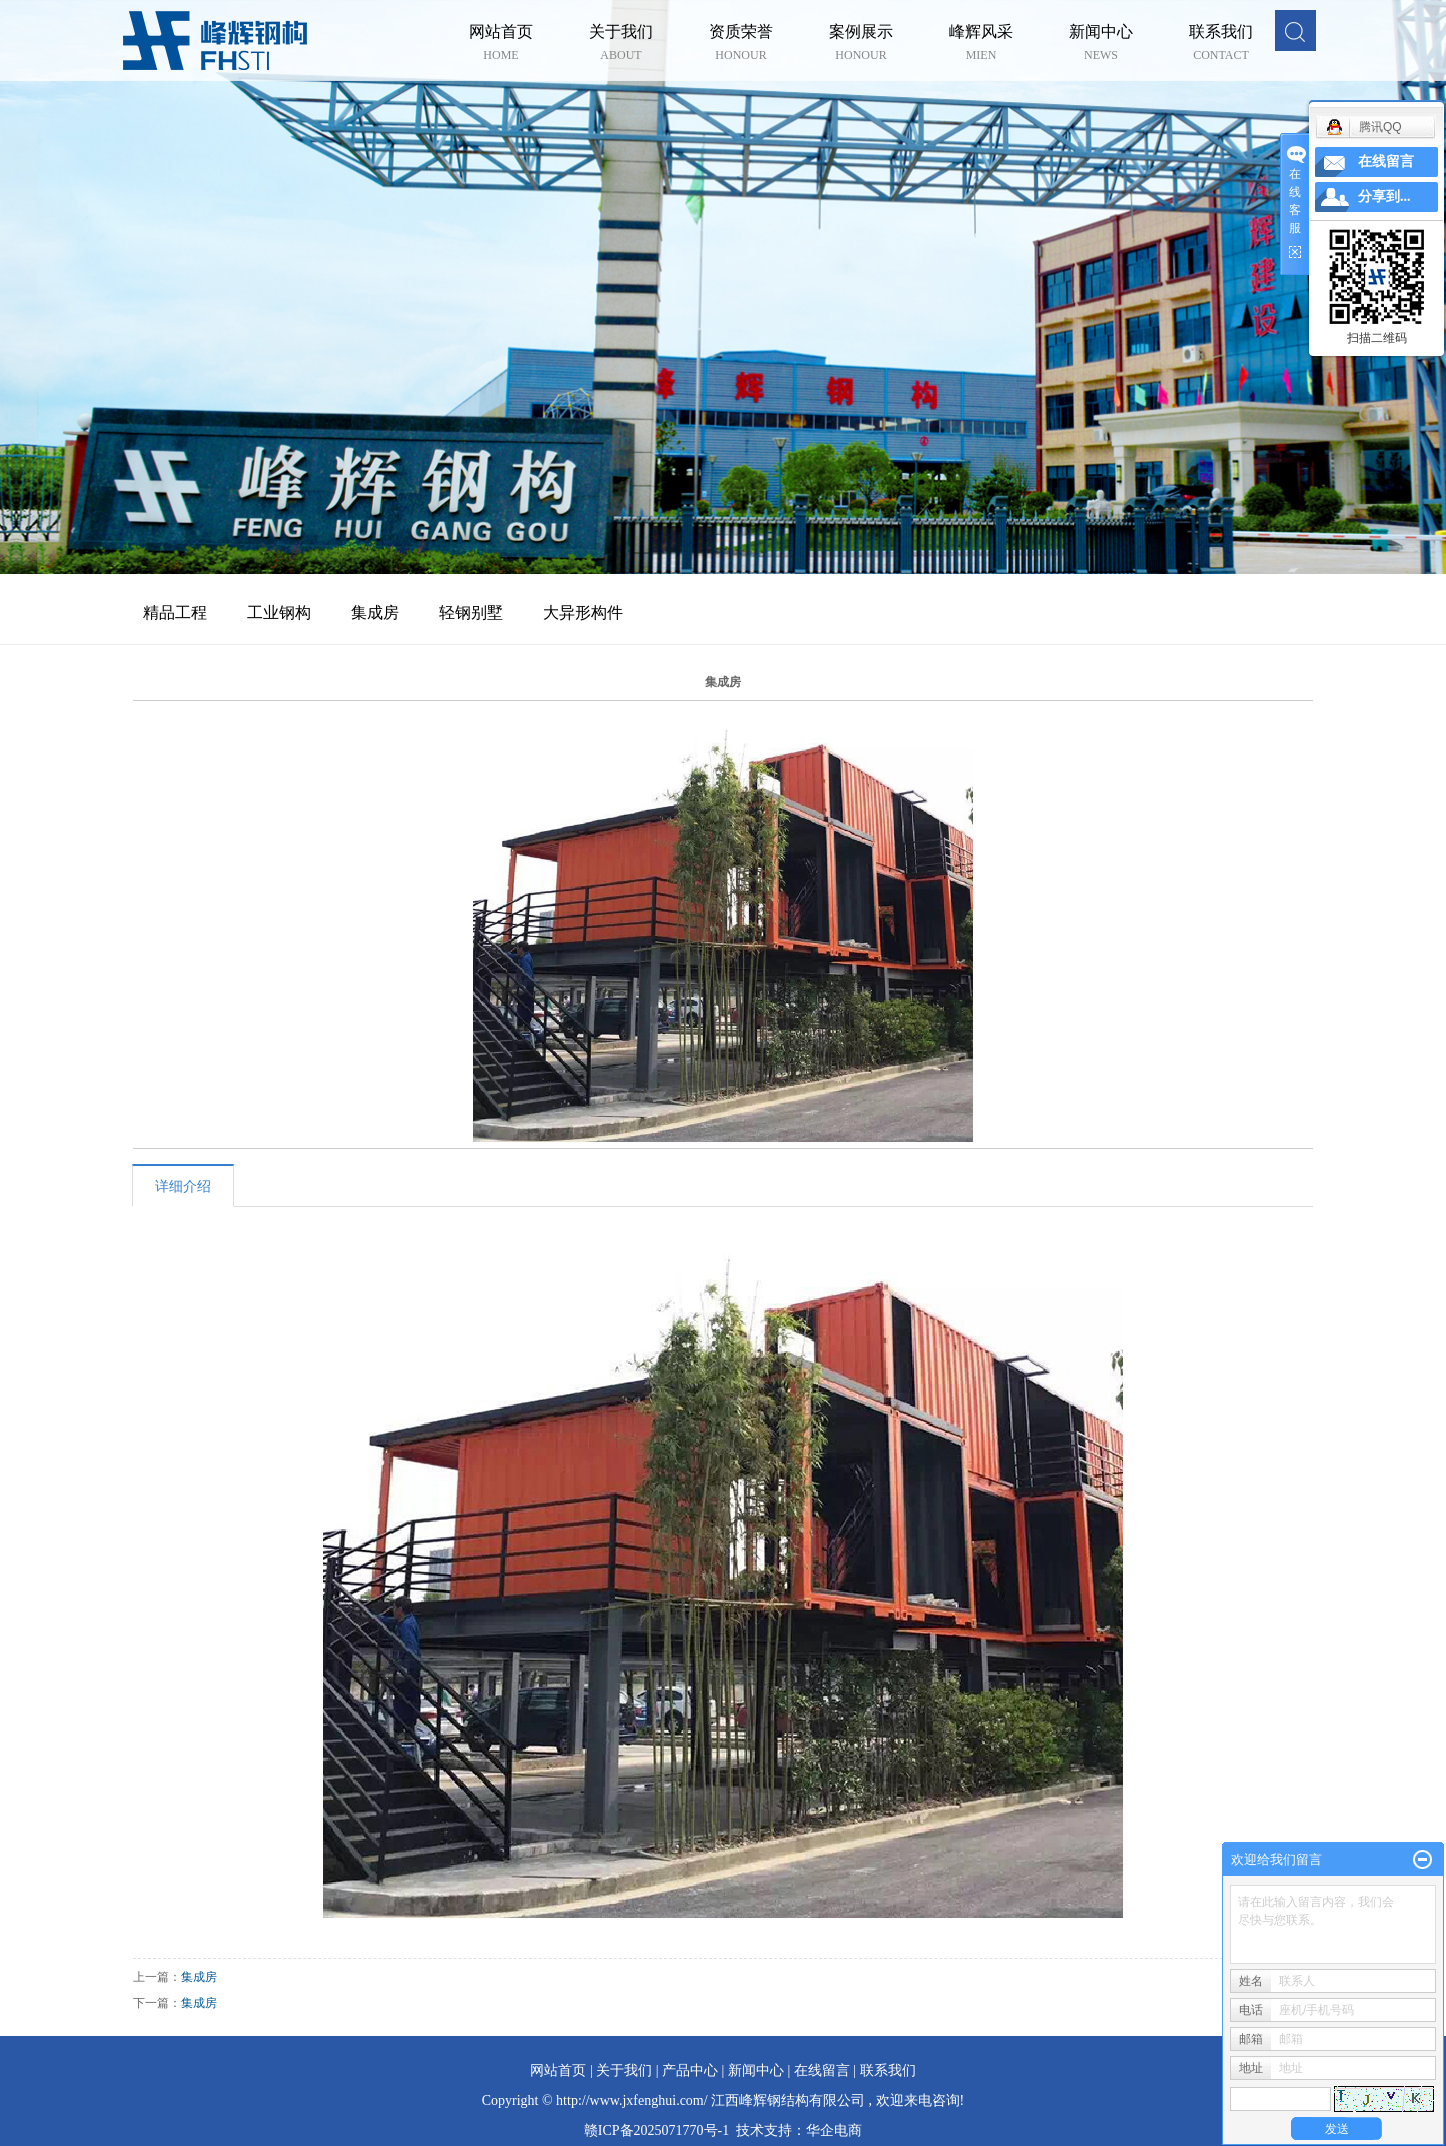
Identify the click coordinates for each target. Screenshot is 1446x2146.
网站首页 (501, 33)
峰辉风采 (981, 33)
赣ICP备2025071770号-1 (656, 2130)
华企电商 (834, 2130)
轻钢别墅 (471, 612)
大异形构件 (583, 612)
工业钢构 (279, 612)
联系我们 (1221, 33)
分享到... (1384, 196)
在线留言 (822, 2070)
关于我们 (621, 33)
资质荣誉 (741, 33)
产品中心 (690, 2070)
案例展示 (861, 33)
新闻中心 (1101, 33)
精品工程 (175, 612)
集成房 (375, 612)
